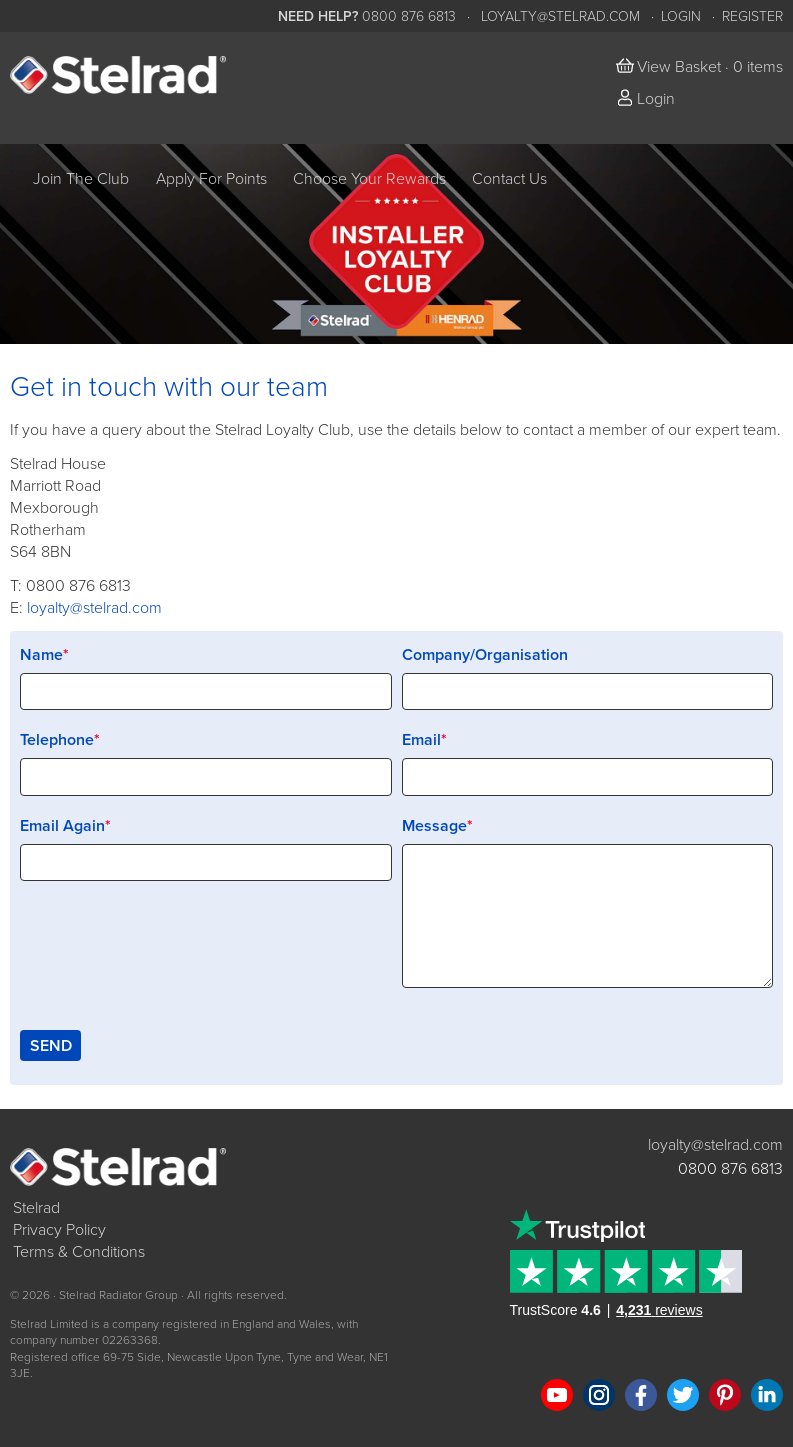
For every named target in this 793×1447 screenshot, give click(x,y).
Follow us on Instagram (599, 1395)
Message (434, 826)
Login (681, 16)
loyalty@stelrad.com (560, 16)
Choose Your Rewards (369, 179)
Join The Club (81, 179)
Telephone (57, 740)
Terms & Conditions (79, 1252)
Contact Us (509, 179)
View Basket (679, 67)
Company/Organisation (485, 655)
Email (421, 740)
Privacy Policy (59, 1230)
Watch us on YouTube (557, 1395)
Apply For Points (211, 179)
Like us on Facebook (641, 1395)
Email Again (62, 826)
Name (41, 655)
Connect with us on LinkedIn (767, 1395)
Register (752, 16)
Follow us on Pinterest (725, 1395)
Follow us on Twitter (683, 1395)
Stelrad (36, 1208)
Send (51, 1046)
